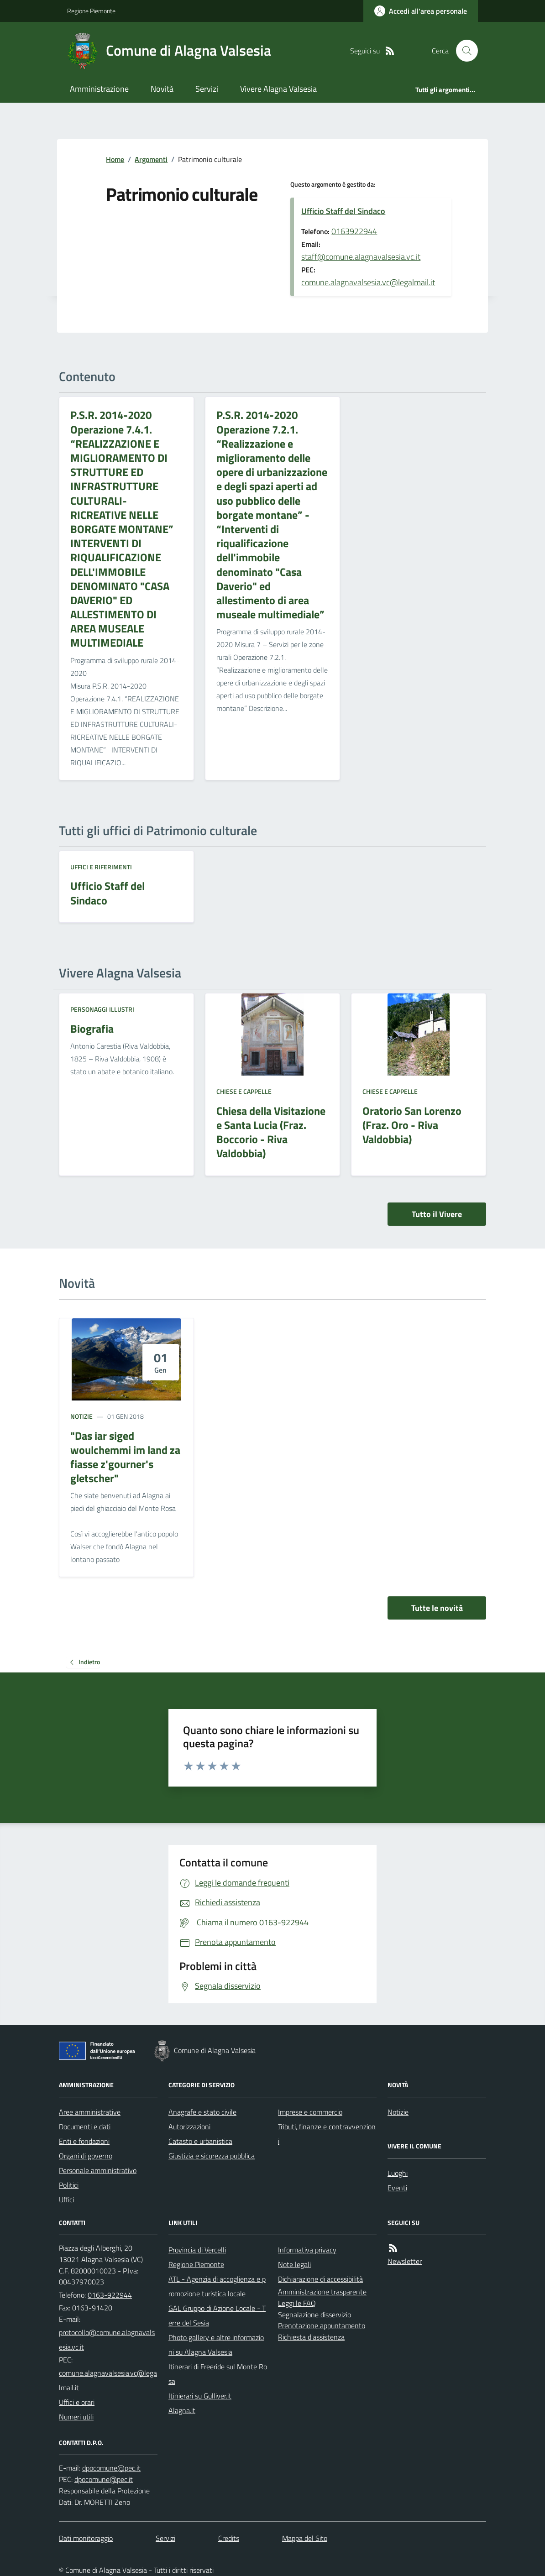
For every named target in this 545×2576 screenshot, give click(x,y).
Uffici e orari (76, 2402)
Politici (69, 2184)
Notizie (81, 1416)
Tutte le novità (437, 1608)
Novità (162, 89)
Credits (228, 2538)
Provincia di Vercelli (197, 2249)
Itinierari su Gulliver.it (199, 2395)
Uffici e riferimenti (101, 867)
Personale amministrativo (97, 2170)
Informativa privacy (307, 2249)
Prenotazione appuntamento (321, 2325)
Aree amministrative (90, 2111)
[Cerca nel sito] (463, 51)
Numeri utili (76, 2416)
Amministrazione (99, 89)
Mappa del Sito (304, 2538)
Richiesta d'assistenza (311, 2336)
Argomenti (151, 159)
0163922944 (354, 231)
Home (115, 159)
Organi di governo (85, 2155)
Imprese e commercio (310, 2111)
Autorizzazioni (189, 2126)
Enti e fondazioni (84, 2141)
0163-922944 (110, 2294)
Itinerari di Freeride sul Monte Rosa (217, 2374)
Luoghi (398, 2173)
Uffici (66, 2199)
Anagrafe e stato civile (202, 2111)
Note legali (294, 2264)
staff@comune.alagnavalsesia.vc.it (360, 257)
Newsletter (405, 2261)
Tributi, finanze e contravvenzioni (327, 2134)
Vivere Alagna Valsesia (278, 89)
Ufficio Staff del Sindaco (343, 211)
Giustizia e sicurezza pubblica (211, 2155)
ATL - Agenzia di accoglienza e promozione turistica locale (217, 2286)
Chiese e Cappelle (244, 1091)
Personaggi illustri (102, 1009)
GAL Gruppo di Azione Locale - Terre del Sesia (217, 2315)
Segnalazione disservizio (314, 2314)
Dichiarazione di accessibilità (320, 2278)
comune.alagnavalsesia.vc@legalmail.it (368, 282)
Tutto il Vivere (437, 1214)
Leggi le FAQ (297, 2303)
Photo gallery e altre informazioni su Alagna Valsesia (216, 2344)
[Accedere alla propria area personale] (420, 11)
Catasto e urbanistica (200, 2141)
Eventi (397, 2187)
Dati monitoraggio (86, 2538)
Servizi (206, 89)
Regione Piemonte (91, 11)
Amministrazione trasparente (322, 2291)
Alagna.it (181, 2410)
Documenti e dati (84, 2126)
